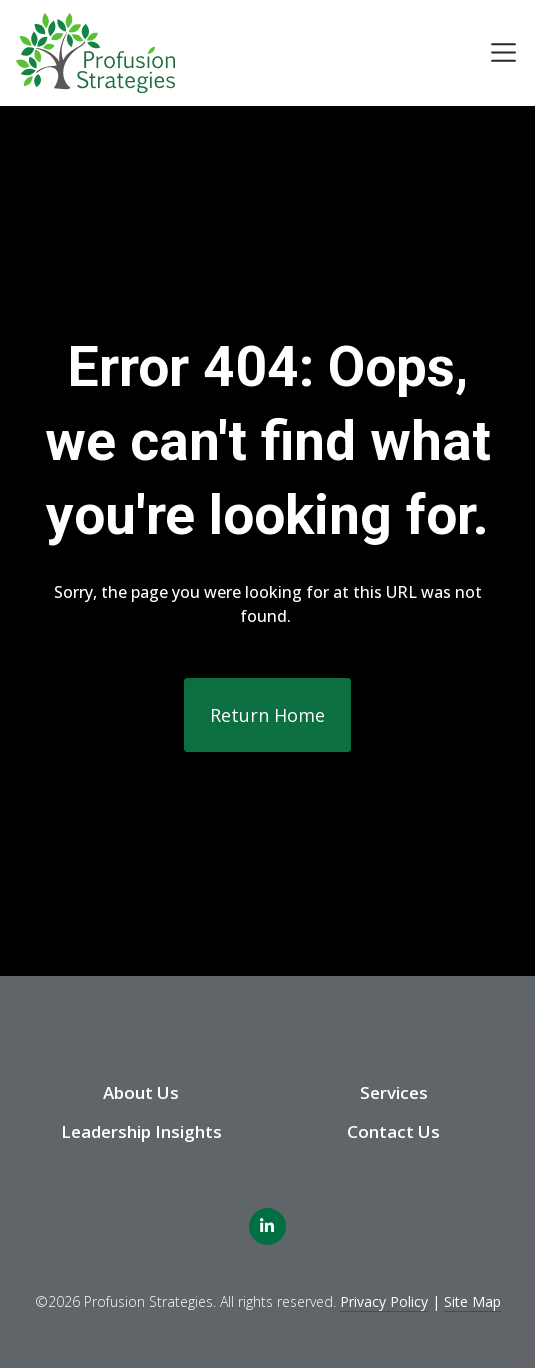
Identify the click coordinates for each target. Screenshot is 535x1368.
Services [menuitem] (394, 1092)
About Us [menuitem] (141, 1092)
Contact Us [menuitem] (393, 1131)
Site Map (472, 1301)
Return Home (267, 715)
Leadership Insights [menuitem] (141, 1131)
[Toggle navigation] (503, 52)
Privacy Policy (384, 1301)
